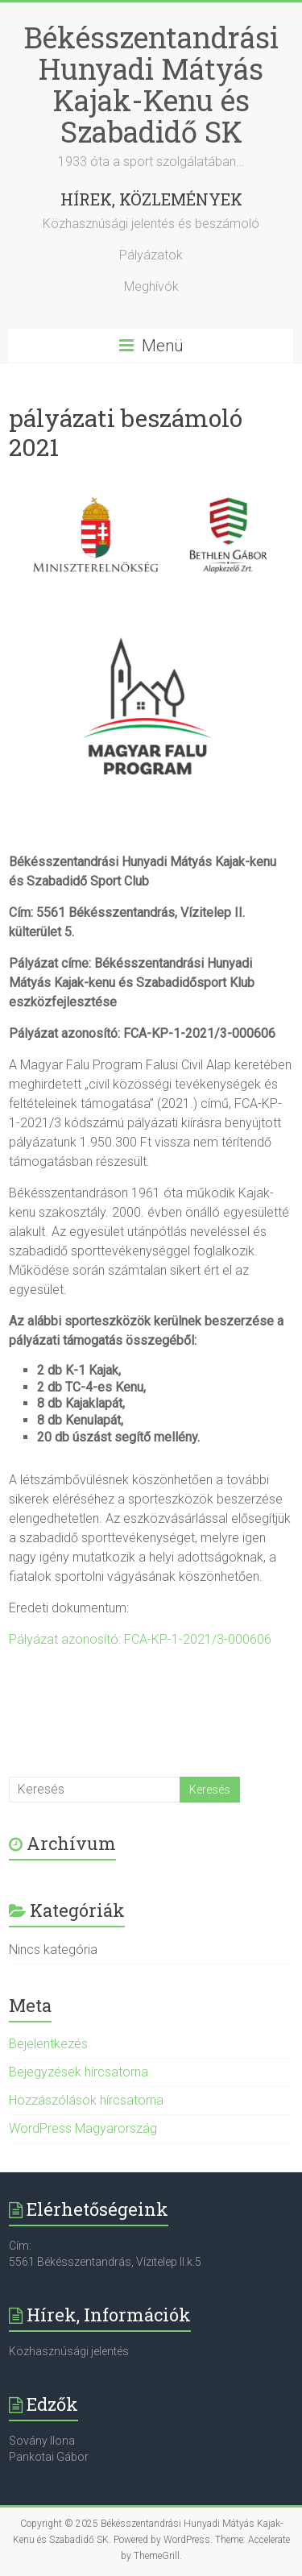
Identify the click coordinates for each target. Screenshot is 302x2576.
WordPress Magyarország (83, 2128)
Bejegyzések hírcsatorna (78, 2072)
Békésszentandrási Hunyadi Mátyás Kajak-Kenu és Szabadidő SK (151, 84)
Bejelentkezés (48, 2043)
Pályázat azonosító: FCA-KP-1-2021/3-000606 (140, 1639)
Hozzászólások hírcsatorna (86, 2100)
